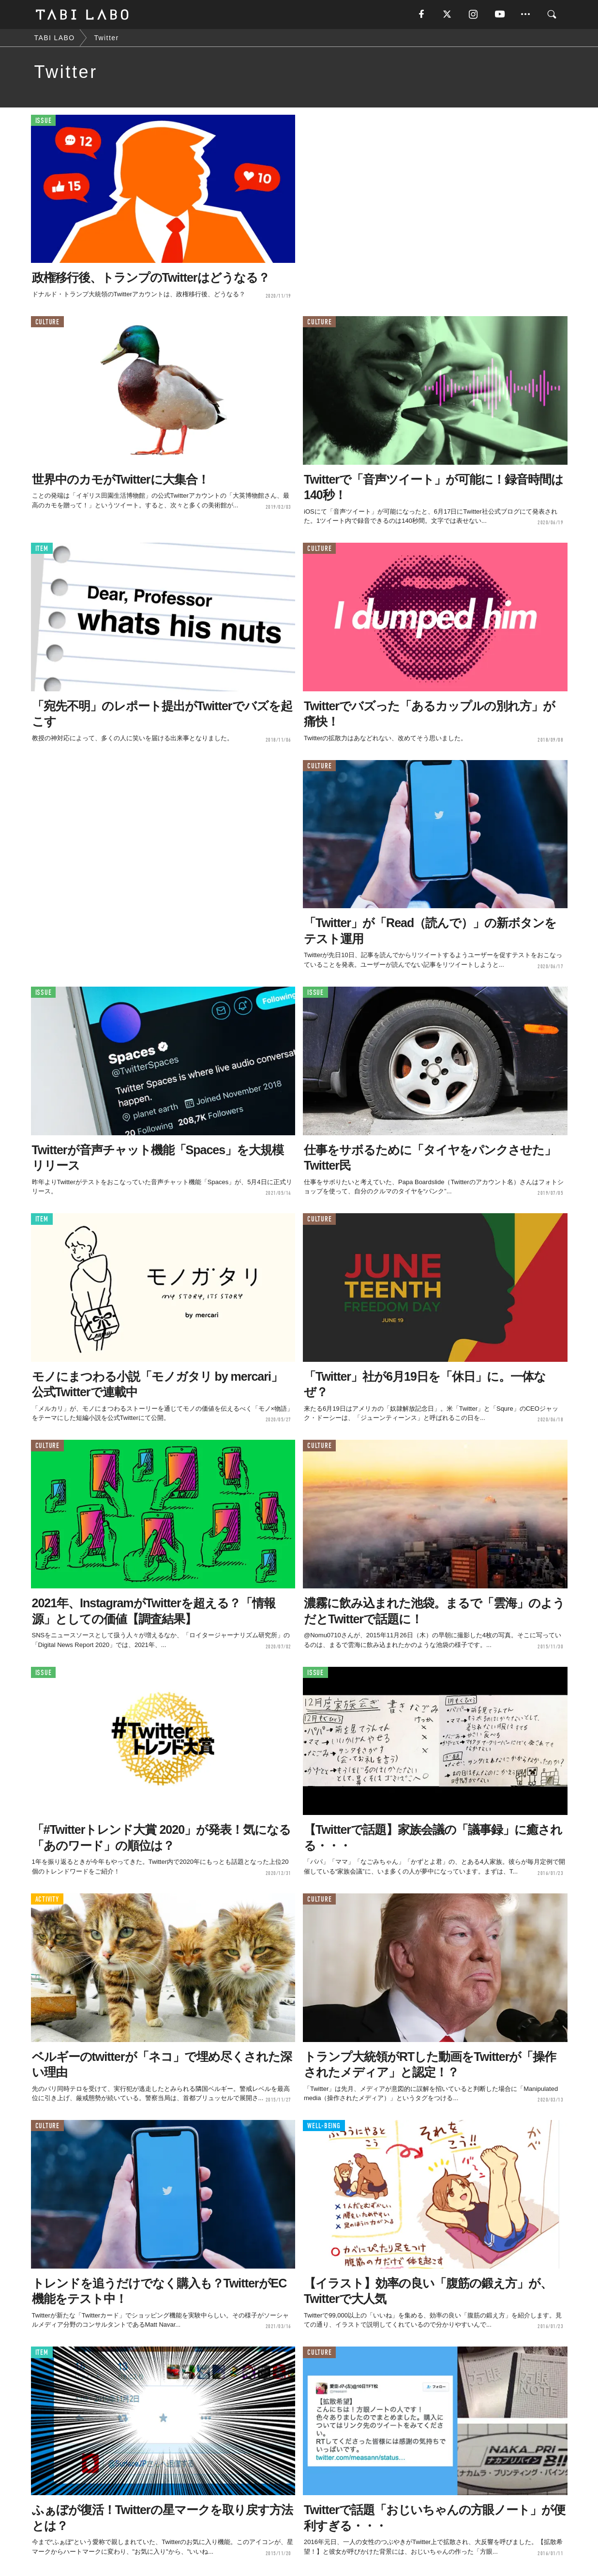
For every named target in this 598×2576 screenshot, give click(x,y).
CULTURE (47, 322)
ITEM (41, 548)
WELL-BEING (324, 2126)
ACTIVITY (47, 1899)
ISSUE (43, 120)
